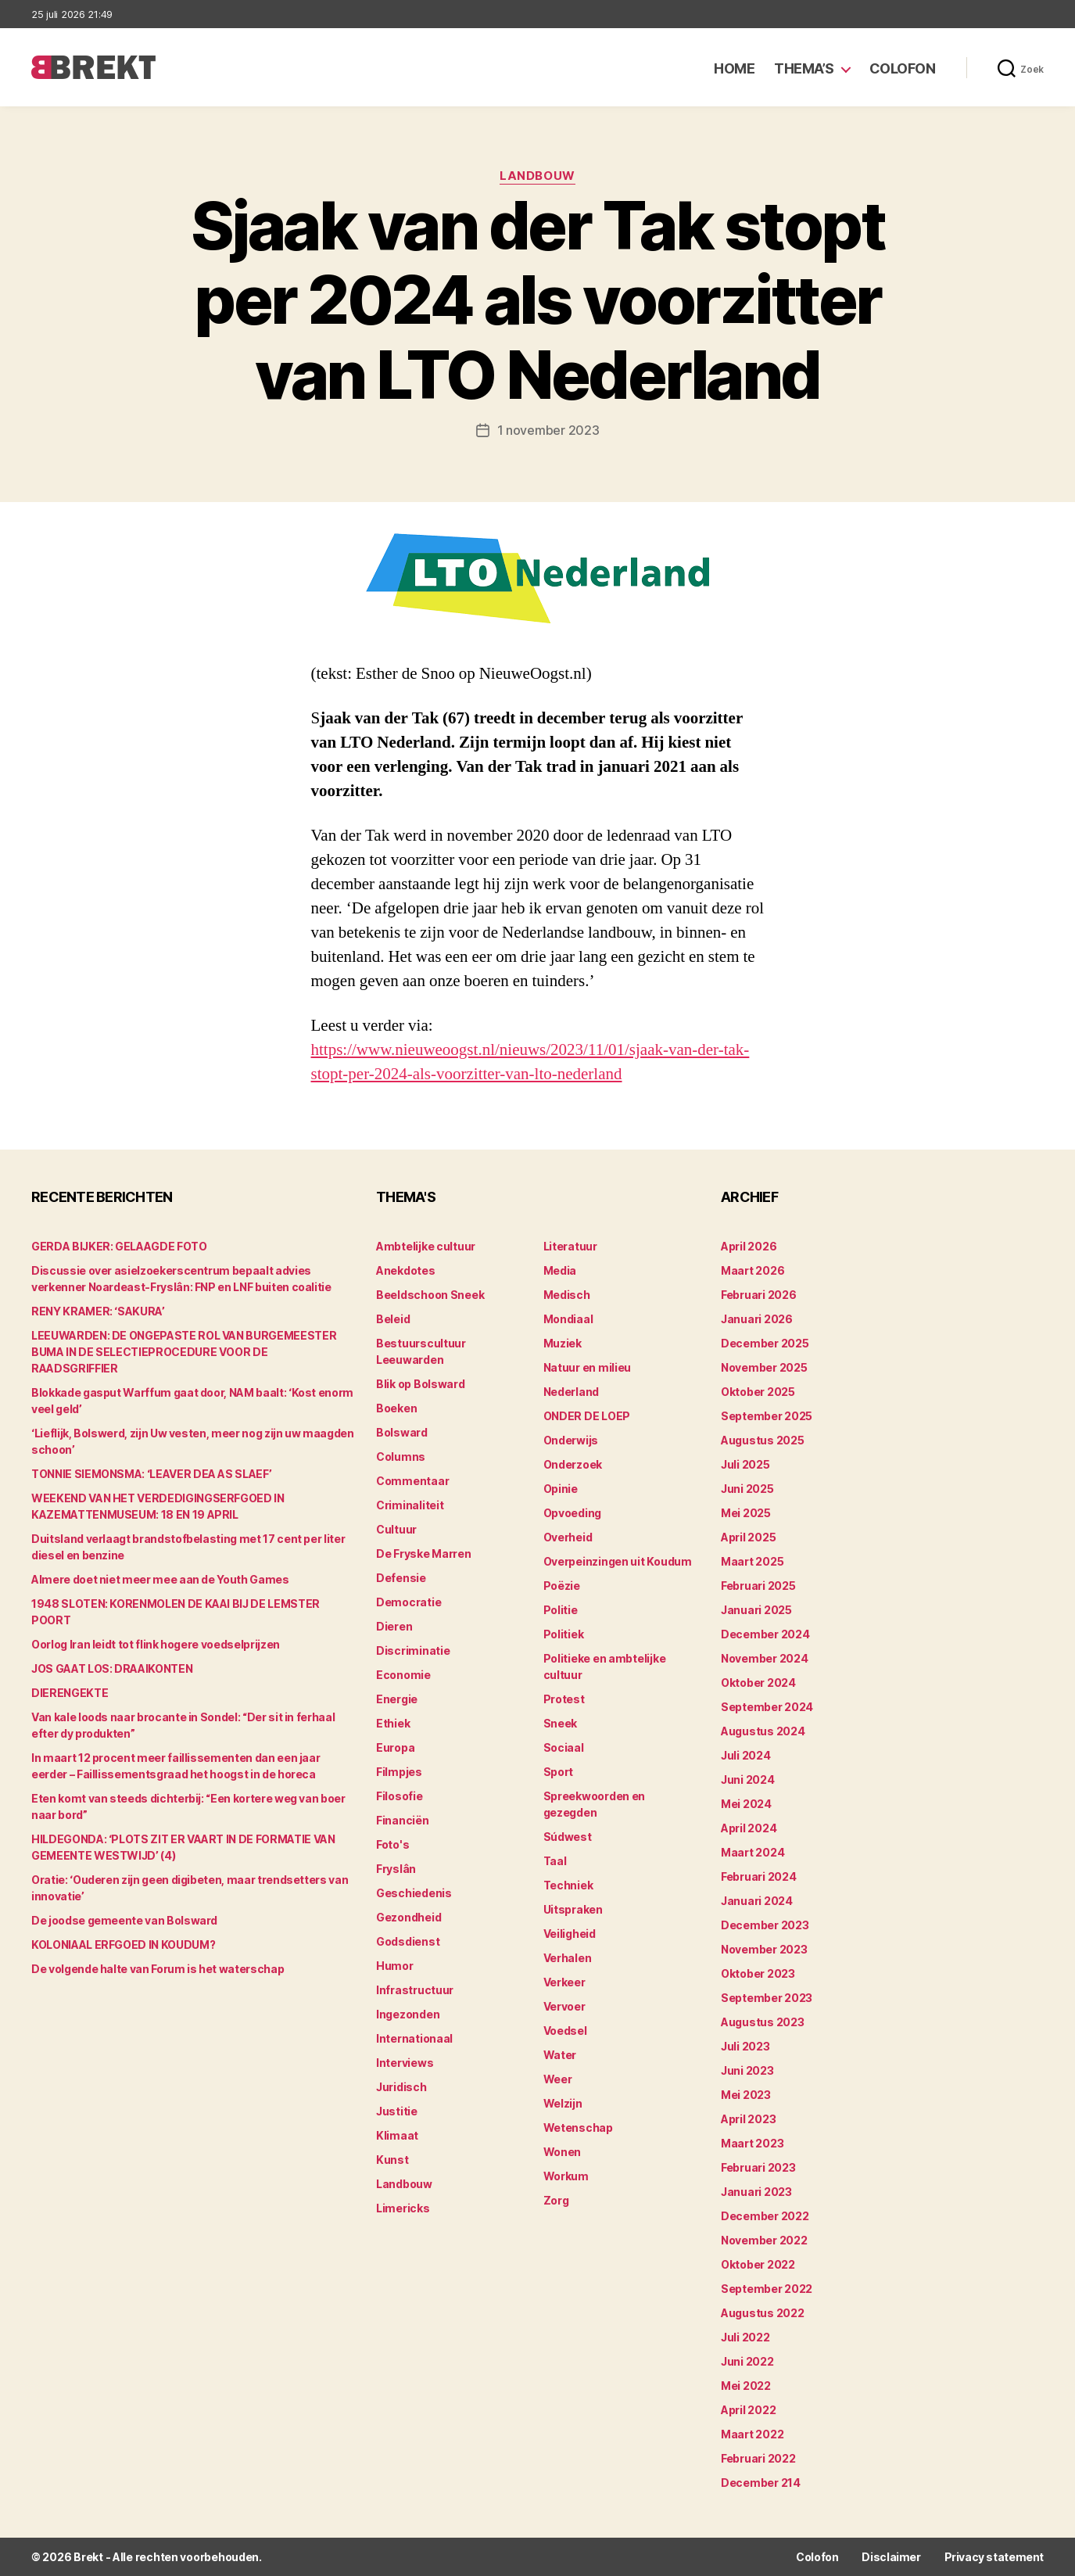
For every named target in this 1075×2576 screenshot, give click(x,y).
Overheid (568, 1537)
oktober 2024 (758, 1682)
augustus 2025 (762, 1440)
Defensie (401, 1577)
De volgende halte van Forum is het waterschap (157, 1968)
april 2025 (748, 1537)
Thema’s (804, 68)
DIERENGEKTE (69, 1692)
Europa (395, 1747)
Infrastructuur (414, 1990)
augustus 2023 (762, 2022)
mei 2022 (746, 2385)
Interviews (404, 2062)
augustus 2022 (762, 2312)
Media (560, 1270)
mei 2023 (746, 2094)
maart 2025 (752, 1561)
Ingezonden (407, 2014)
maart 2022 (752, 2434)
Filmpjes (399, 1771)
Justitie (396, 2111)
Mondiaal (568, 1319)
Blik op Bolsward (420, 1383)
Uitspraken (573, 1909)
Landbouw (537, 176)
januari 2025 (756, 1609)
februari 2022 (758, 2458)
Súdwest (567, 1836)
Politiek (563, 1634)
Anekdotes (405, 1270)
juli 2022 (745, 2337)
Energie (396, 1699)
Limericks (403, 2208)
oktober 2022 (758, 2264)
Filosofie (399, 1796)
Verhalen (567, 1957)
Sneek (560, 1723)
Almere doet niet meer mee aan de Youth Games (160, 1579)
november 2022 (764, 2240)
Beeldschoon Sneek (430, 1294)
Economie (403, 1674)
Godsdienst (407, 1941)
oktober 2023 (758, 1973)
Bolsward (402, 1432)
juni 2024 (748, 1779)
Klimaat (397, 2135)
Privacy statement (994, 2556)
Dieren (394, 1626)
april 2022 (748, 2409)
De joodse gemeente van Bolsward (124, 1920)
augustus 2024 (763, 1731)
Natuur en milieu (587, 1367)
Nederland (571, 1391)
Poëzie (561, 1585)
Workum (566, 2176)
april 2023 (748, 2119)
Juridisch (401, 2086)
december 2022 (765, 2216)
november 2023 (764, 1949)
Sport (558, 1771)
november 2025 (764, 1367)
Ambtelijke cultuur (425, 1246)
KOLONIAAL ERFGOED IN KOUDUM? (123, 1944)
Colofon (902, 68)
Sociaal (563, 1747)
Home (734, 68)
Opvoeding (572, 1512)
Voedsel (565, 2030)
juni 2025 (747, 1488)
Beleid (393, 1319)
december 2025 (765, 1343)
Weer (557, 2079)
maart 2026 (752, 1270)
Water (560, 2054)
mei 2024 (746, 1803)
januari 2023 (756, 2191)
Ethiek (393, 1723)
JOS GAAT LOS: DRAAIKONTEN (111, 1668)
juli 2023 (745, 2046)
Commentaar (412, 1480)
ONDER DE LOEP (587, 1416)
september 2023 (766, 1997)
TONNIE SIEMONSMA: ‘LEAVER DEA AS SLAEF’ (151, 1473)
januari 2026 (757, 1319)
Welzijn (562, 2103)
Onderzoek (573, 1464)
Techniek (568, 1885)
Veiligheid (569, 1933)
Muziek (562, 1343)
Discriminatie (413, 1650)
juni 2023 (747, 2070)
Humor (395, 1965)
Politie (560, 1609)
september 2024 (767, 1706)
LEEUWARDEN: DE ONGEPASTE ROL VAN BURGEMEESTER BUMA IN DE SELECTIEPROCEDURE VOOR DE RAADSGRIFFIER (183, 1352)
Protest (564, 1699)
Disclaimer (891, 2556)
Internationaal (414, 2038)
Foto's (392, 1844)
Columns (400, 1456)
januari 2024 (757, 1900)
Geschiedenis (414, 1893)
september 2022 (766, 2288)
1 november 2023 (548, 430)
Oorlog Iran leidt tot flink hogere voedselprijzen (155, 1644)
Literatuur (570, 1246)
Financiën (402, 1820)
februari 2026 (759, 1294)
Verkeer (564, 1982)
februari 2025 (758, 1585)
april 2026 (748, 1246)
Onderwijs (571, 1440)
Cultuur (396, 1529)
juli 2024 (746, 1755)
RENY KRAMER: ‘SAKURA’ (98, 1311)
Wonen (562, 2151)
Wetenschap (578, 2127)
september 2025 (766, 1416)
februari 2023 (758, 2167)
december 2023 (765, 1925)
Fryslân (396, 1868)
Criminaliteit (410, 1505)
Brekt (88, 2556)
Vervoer (564, 2006)
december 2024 (765, 1634)
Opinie (560, 1488)
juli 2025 (745, 1464)
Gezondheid (408, 1917)
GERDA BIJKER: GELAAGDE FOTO (119, 1246)
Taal (555, 1860)
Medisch (566, 1294)
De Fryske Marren (423, 1553)
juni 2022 (747, 2361)
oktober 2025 (758, 1391)
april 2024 (748, 1828)
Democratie (408, 1602)
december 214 (761, 2482)
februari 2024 (759, 1876)
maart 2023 (752, 2143)
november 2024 (764, 1658)
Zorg (556, 2200)
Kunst (392, 2159)
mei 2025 (746, 1512)
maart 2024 (752, 1852)
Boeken (396, 1408)
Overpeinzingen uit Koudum (617, 1561)
